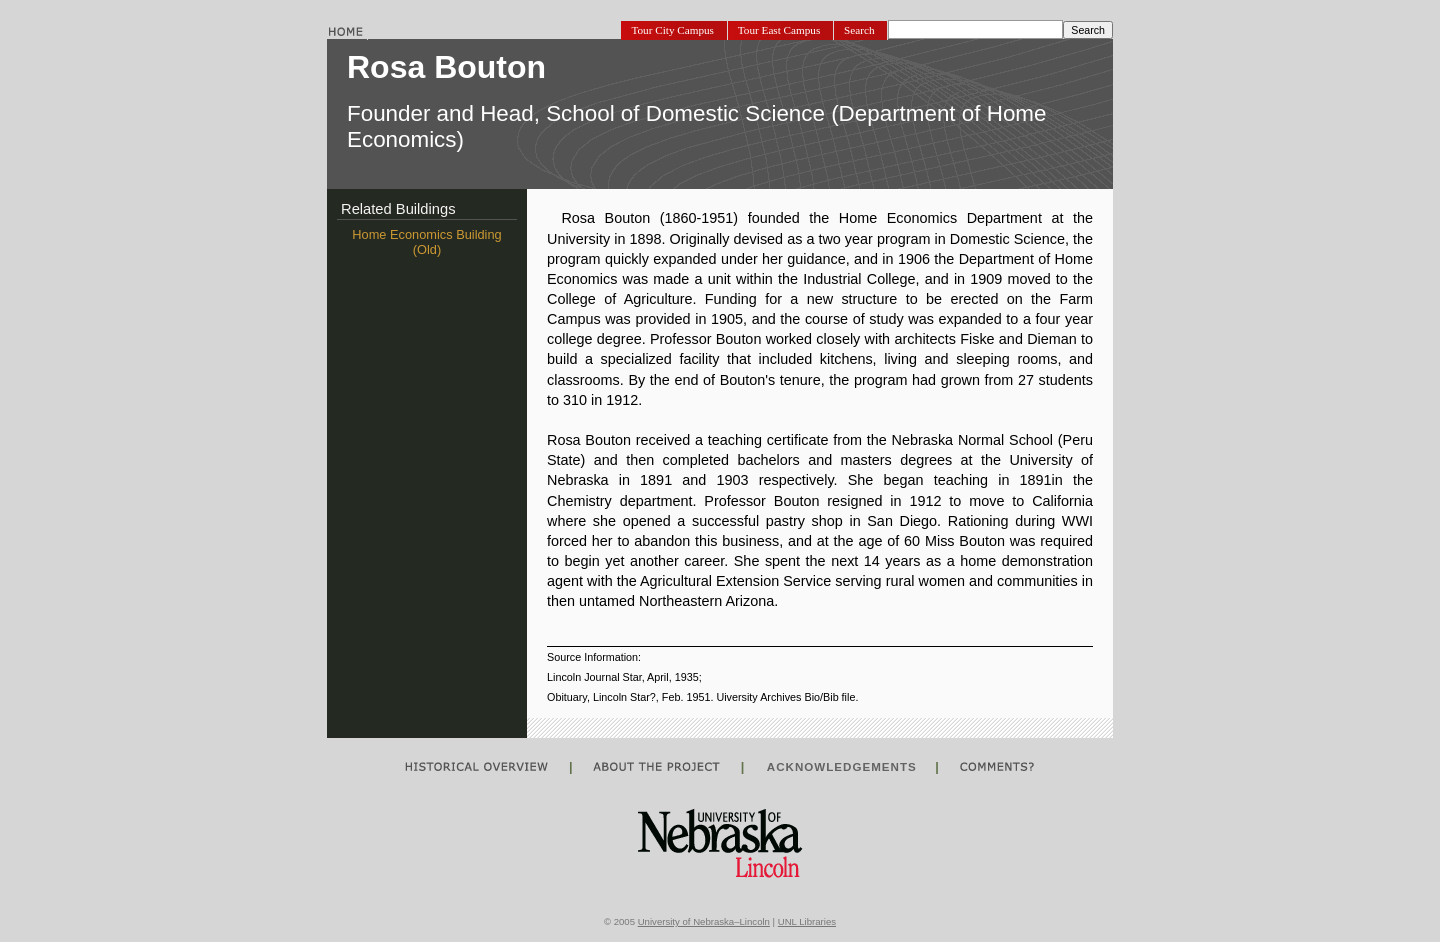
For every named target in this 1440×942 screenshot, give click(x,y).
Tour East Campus (780, 30)
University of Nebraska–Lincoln (704, 921)
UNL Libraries (807, 921)
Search (860, 30)
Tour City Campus (673, 30)
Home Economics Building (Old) (426, 242)
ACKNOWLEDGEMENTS (840, 766)
